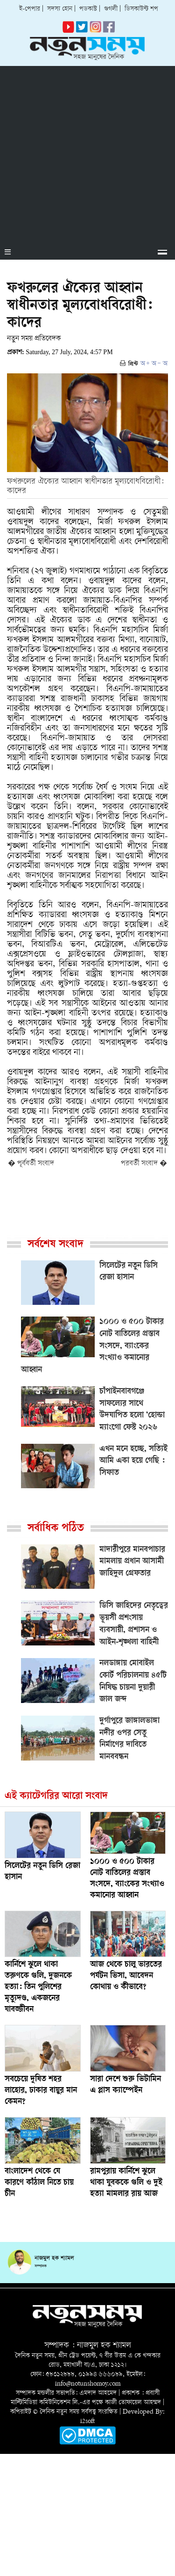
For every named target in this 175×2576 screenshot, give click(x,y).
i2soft (87, 2421)
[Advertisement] (87, 153)
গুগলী (111, 9)
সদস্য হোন (59, 9)
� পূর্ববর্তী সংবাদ (31, 1164)
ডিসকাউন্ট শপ (141, 9)
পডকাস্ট (88, 9)
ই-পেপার (29, 9)
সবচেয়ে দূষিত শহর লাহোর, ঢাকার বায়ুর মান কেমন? (41, 2091)
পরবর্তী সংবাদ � (144, 1164)
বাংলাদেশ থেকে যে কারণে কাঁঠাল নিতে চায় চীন (39, 2183)
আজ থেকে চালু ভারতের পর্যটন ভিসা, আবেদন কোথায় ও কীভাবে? (126, 1976)
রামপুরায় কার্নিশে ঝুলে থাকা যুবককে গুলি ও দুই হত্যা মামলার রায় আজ (126, 2183)
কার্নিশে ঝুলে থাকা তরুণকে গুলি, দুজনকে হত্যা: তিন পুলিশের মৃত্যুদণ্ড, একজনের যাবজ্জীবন (38, 1987)
